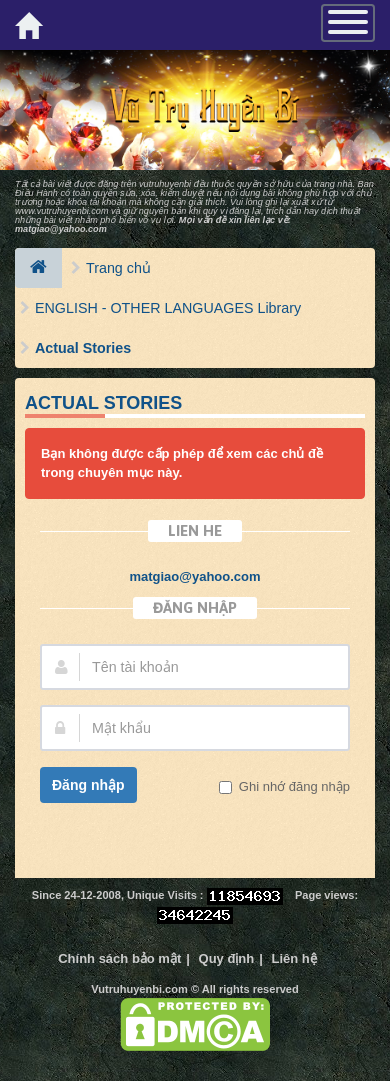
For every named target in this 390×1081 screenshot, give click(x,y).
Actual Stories (83, 348)
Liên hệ (294, 958)
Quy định (227, 958)
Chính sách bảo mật (119, 958)
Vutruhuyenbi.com (139, 989)
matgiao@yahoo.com (61, 229)
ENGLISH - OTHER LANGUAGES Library (168, 308)
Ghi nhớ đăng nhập (292, 786)
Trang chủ (118, 268)
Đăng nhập (88, 785)
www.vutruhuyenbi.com (62, 211)
